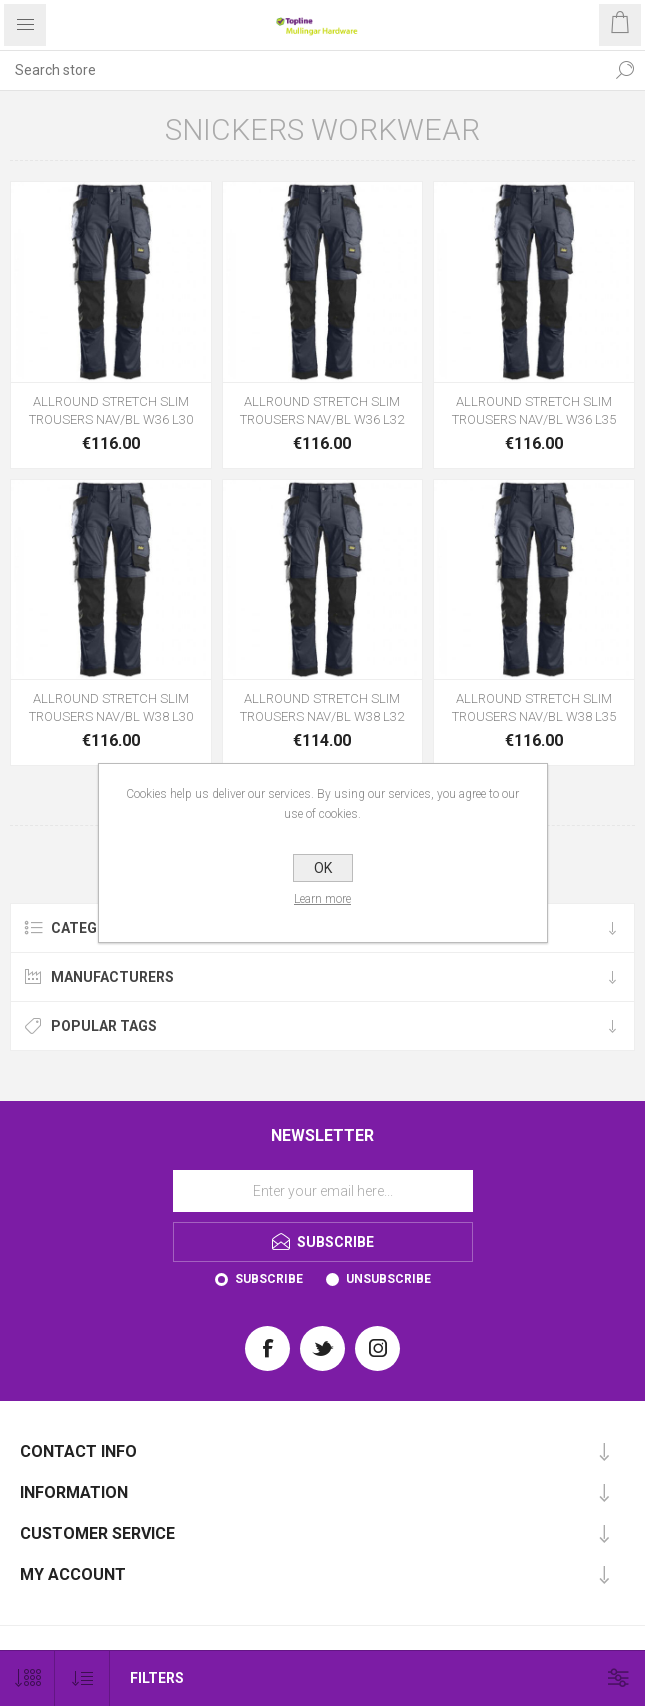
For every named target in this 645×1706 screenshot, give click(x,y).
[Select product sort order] (82, 1678)
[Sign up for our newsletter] (323, 1191)
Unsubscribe (388, 1279)
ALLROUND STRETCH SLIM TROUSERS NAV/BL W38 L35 (534, 707)
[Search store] (302, 70)
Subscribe (269, 1279)
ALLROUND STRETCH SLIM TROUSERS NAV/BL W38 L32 (322, 707)
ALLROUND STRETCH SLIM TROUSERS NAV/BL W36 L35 (534, 410)
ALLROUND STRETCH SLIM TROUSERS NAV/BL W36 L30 (111, 410)
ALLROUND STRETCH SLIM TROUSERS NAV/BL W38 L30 (111, 707)
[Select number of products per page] (27, 1678)
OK (323, 868)
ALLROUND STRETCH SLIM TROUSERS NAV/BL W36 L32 (322, 410)
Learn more (322, 899)
